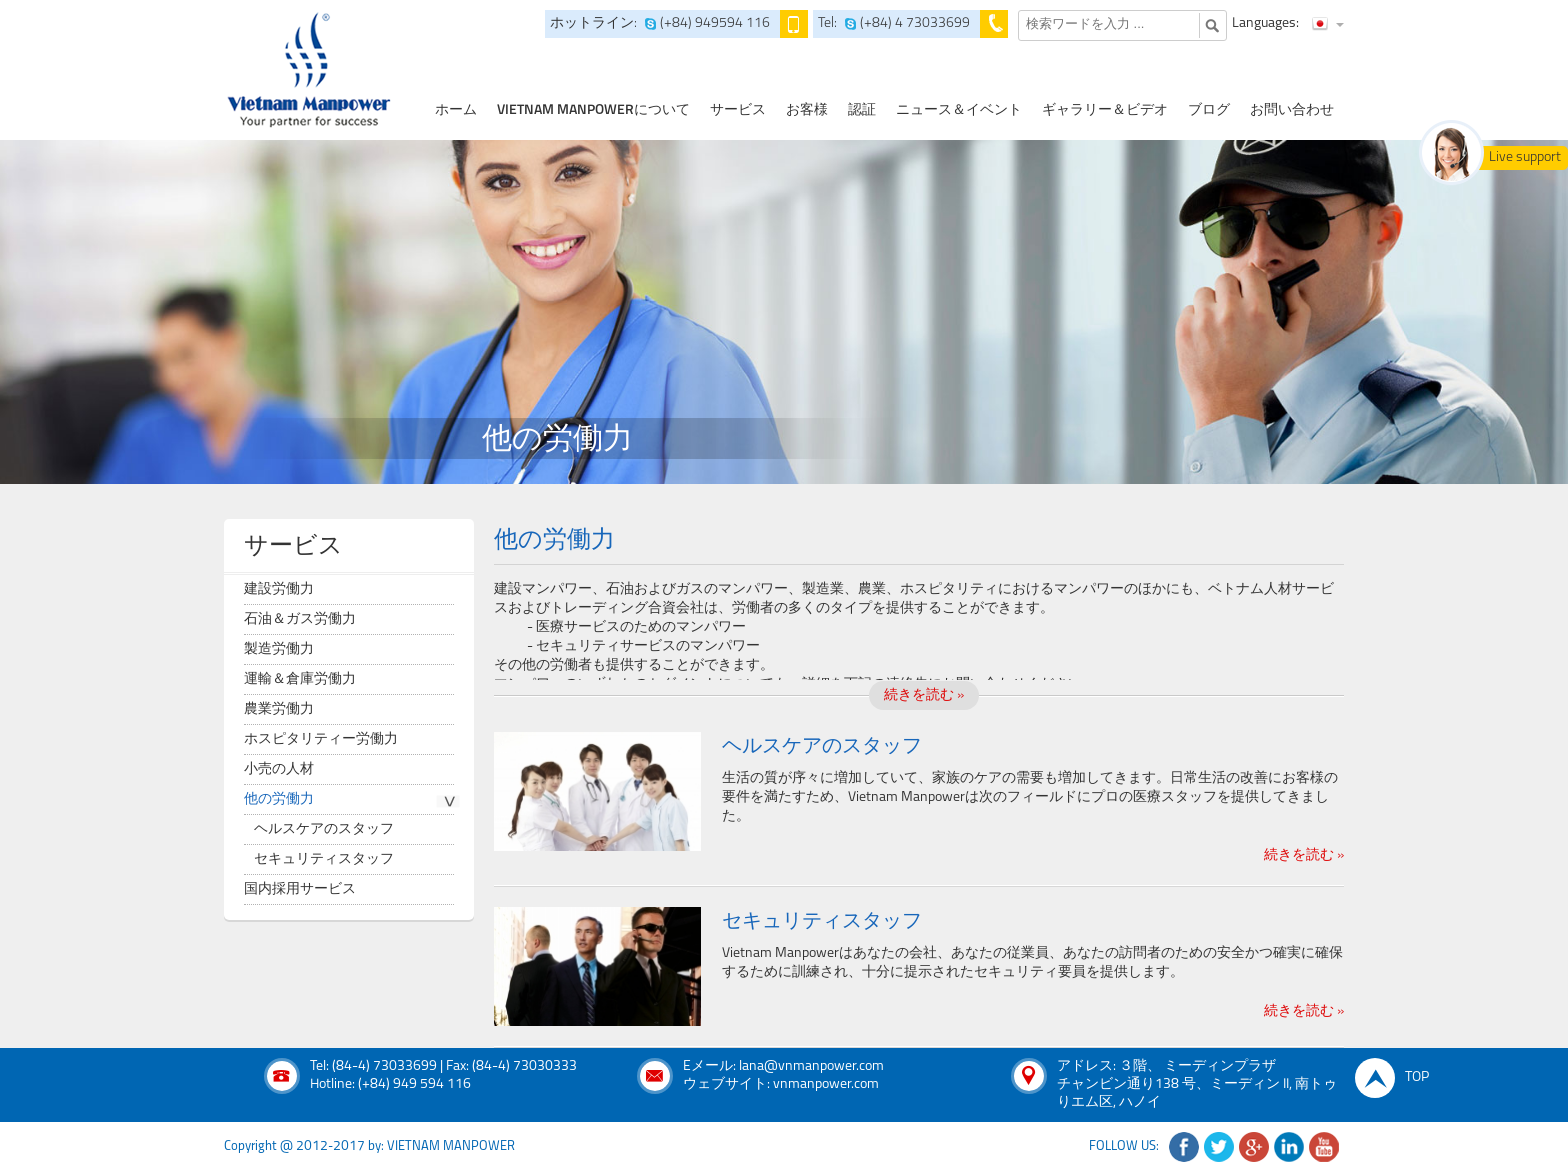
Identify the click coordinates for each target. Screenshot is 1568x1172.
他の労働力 (279, 799)
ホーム (456, 110)
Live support (1525, 157)
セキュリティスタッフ (324, 859)
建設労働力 (279, 589)
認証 (862, 110)
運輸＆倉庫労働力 (300, 679)
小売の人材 (279, 769)
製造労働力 (279, 649)
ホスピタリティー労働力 (321, 739)
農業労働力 (279, 709)
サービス (738, 110)
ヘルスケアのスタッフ (324, 829)
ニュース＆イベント (959, 110)
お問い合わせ (1292, 110)
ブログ (1209, 110)
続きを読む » (924, 695)
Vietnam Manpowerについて (593, 110)
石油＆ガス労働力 (300, 619)
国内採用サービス (300, 889)
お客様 (807, 110)
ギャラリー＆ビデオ (1105, 110)
